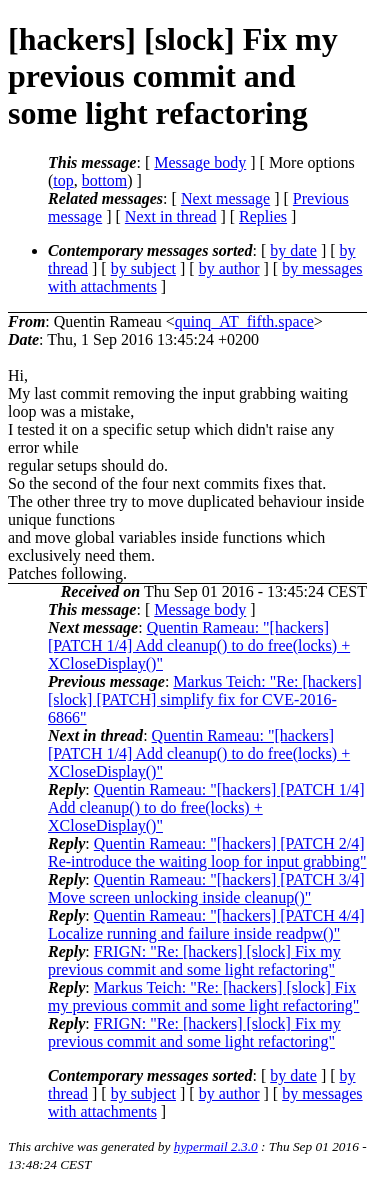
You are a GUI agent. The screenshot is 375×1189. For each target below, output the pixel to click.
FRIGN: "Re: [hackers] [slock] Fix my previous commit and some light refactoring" (194, 960)
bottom (104, 180)
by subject (143, 268)
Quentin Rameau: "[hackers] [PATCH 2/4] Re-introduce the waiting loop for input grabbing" (207, 852)
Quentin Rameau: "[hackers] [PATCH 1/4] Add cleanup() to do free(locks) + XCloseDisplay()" (199, 645)
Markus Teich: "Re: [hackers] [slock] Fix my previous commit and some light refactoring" (203, 996)
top (63, 180)
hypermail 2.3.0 (216, 1146)
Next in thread (171, 216)
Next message (225, 198)
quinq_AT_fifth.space (244, 321)
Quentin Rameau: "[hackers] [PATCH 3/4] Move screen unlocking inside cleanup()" (206, 888)
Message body (200, 162)
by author (229, 268)
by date (293, 250)
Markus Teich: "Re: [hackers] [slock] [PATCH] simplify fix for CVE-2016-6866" (205, 699)
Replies (263, 216)
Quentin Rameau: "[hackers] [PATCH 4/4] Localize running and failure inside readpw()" (206, 924)
